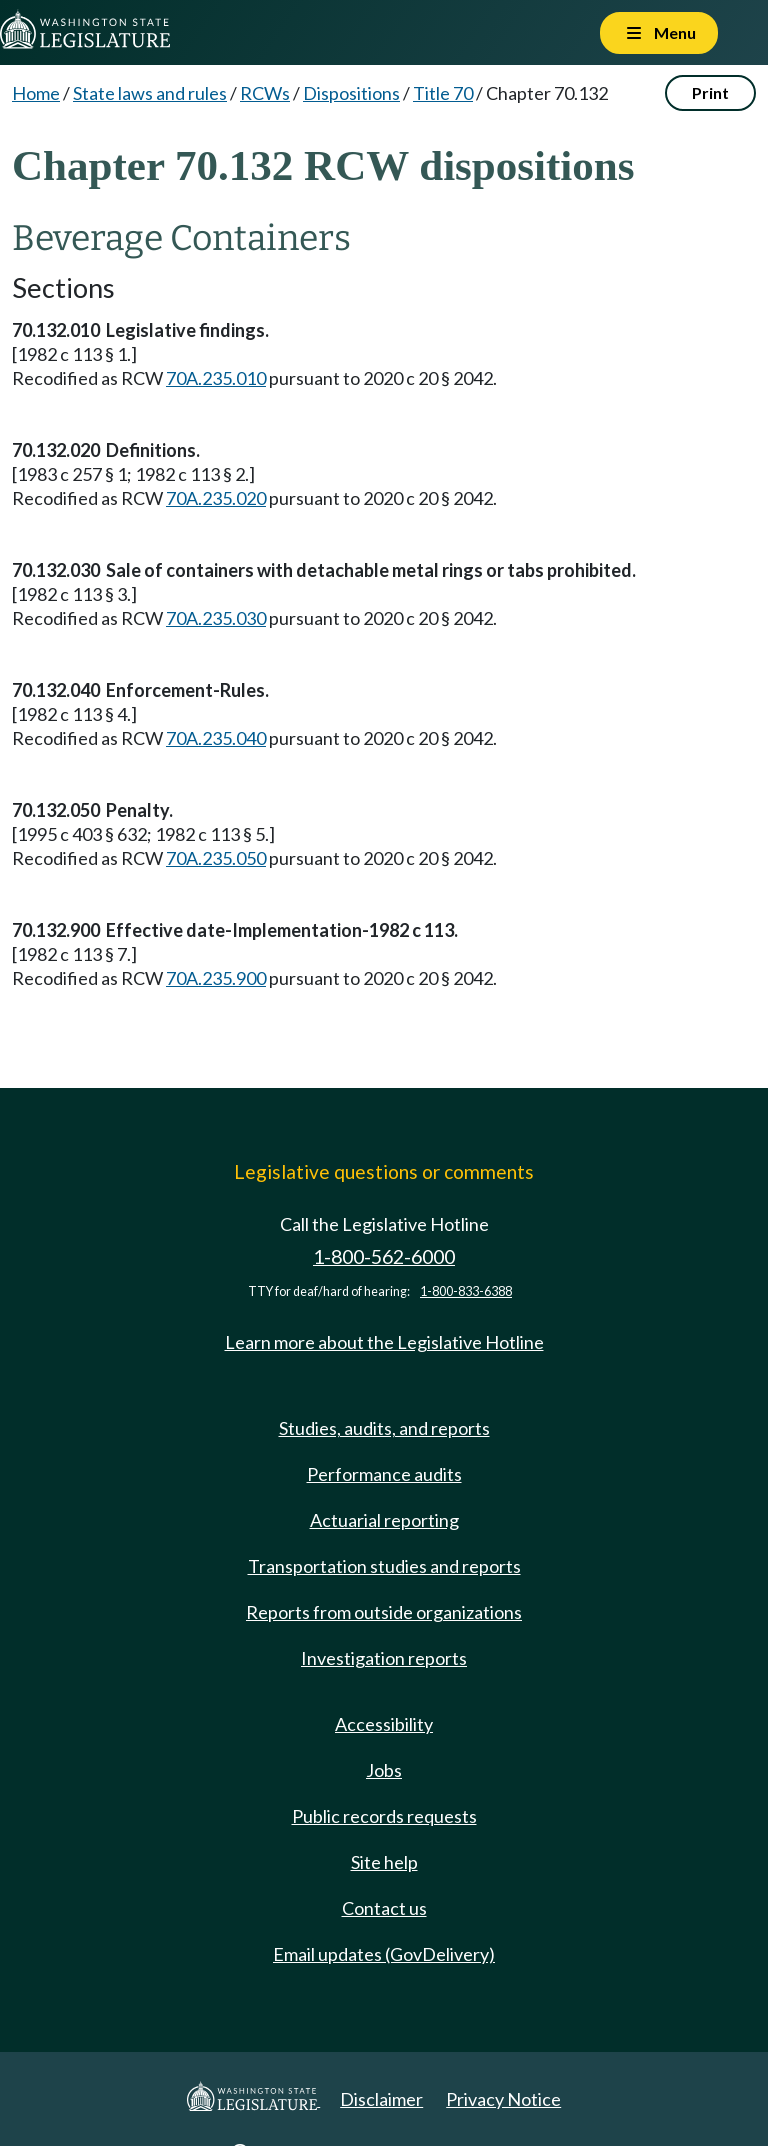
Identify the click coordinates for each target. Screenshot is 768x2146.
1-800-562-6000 (384, 1256)
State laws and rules (150, 93)
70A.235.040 (216, 738)
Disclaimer (381, 2099)
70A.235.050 (216, 858)
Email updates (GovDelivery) (384, 1954)
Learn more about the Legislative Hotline (384, 1342)
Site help (384, 1862)
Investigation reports (384, 1658)
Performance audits (384, 1474)
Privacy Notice (503, 2099)
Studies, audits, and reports (384, 1428)
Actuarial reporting (384, 1520)
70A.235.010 (216, 378)
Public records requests (384, 1816)
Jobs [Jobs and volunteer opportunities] (384, 1770)
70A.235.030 (216, 618)
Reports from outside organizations (384, 1612)
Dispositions (351, 93)
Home (36, 93)
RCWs (265, 93)
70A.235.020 (216, 498)
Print (710, 92)
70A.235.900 (216, 978)
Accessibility (384, 1724)
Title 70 (443, 93)
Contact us (384, 1908)
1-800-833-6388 (466, 1291)
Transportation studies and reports (384, 1566)
